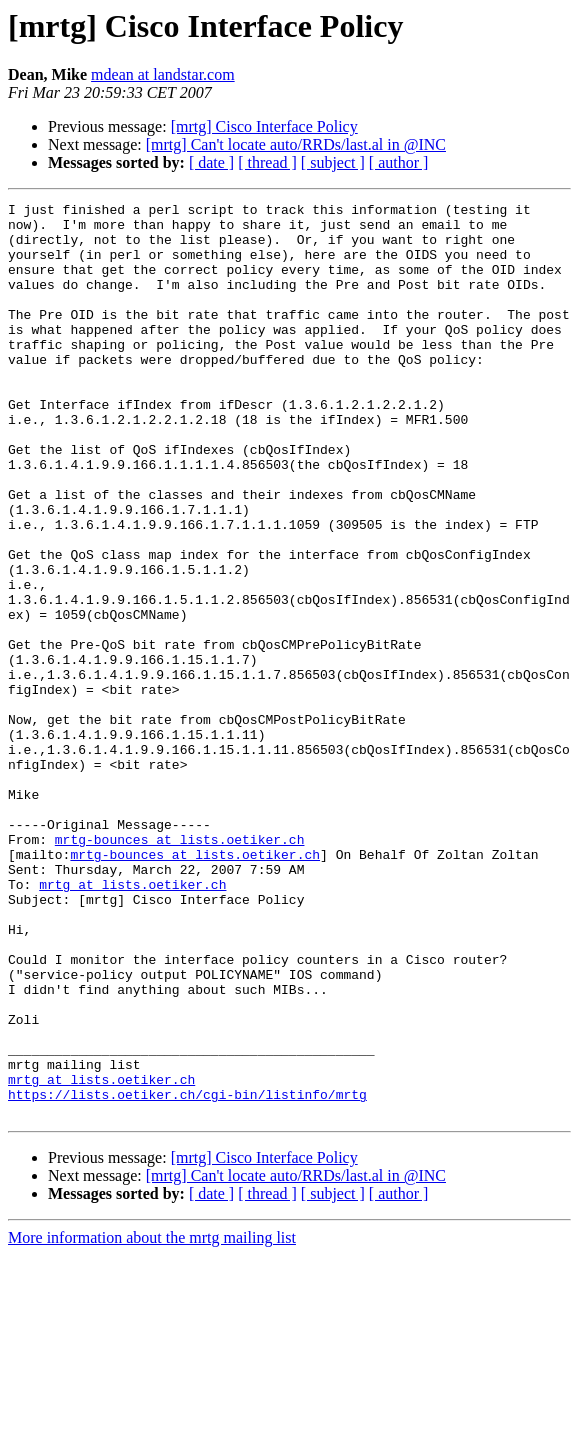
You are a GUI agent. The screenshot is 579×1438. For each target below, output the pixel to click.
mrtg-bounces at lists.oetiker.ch (180, 968)
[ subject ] (333, 162)
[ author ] (399, 162)
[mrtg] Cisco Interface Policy (264, 126)
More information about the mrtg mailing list (152, 1420)
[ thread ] (267, 162)
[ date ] (211, 162)
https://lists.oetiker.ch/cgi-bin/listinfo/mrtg (187, 1274)
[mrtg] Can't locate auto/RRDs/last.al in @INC (296, 144)
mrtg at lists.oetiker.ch (132, 1022)
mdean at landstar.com (163, 74)
